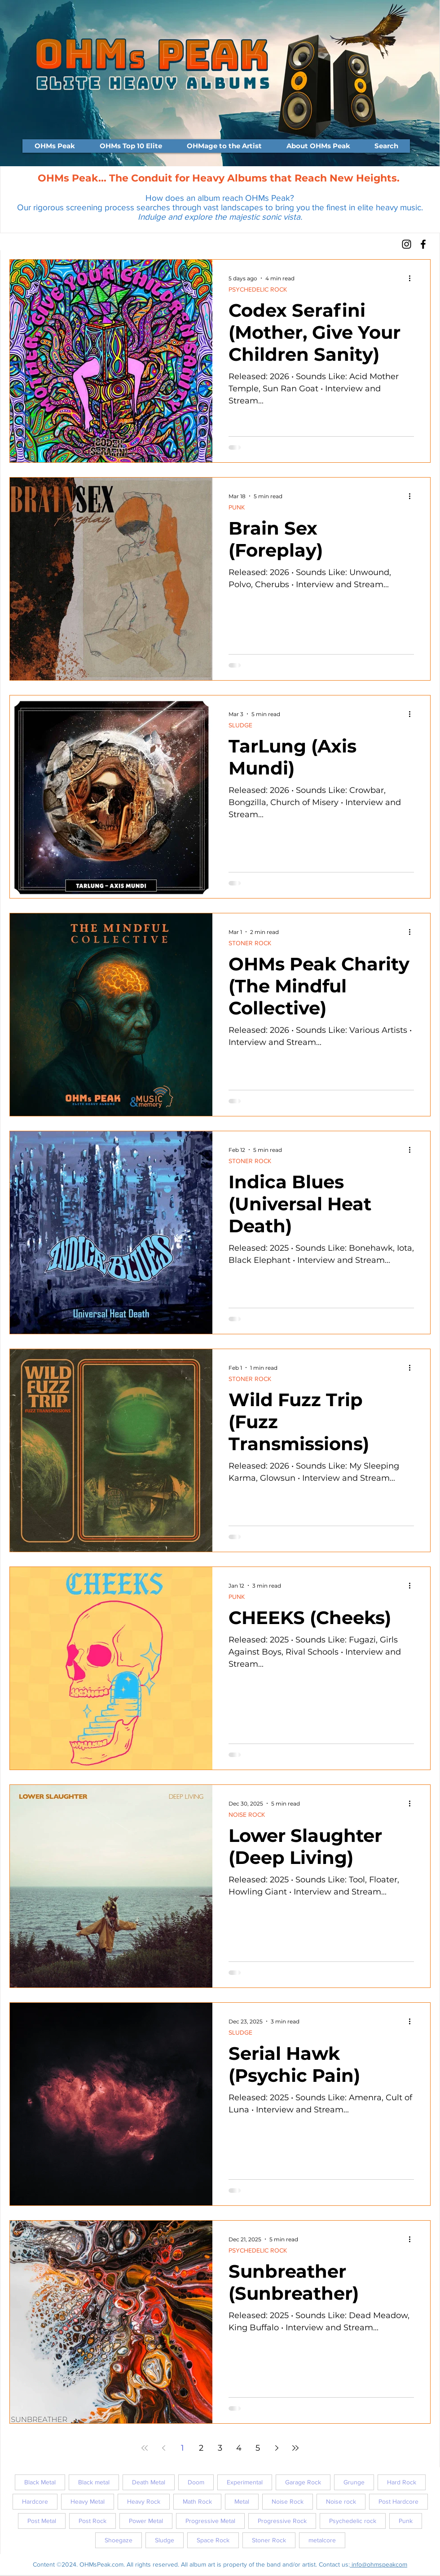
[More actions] (412, 278)
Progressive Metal (210, 2520)
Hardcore (35, 2501)
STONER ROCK (250, 943)
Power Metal (146, 2520)
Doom (196, 2482)
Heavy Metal (87, 2501)
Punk (406, 2520)
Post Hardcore (398, 2501)
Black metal (94, 2482)
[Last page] (295, 2448)
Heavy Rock (143, 2501)
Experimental (245, 2482)
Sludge (164, 2540)
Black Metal (40, 2482)
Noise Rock (288, 2501)
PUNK (237, 507)
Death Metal (148, 2482)
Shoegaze (118, 2540)
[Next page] (276, 2448)
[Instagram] (406, 244)
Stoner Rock (269, 2540)
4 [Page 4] (239, 2448)
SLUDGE (240, 725)
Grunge (354, 2482)
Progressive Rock (282, 2520)
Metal (241, 2501)
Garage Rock (303, 2482)
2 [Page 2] (201, 2448)
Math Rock (197, 2501)
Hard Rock (401, 2482)
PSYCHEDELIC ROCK (258, 289)
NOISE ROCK (247, 1814)
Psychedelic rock (352, 2520)
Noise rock (341, 2501)
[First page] (144, 2448)
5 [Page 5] (257, 2448)
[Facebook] (423, 244)
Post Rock (92, 2520)
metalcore (322, 2540)
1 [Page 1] (182, 2448)
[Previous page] (163, 2448)
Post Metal (41, 2520)
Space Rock (213, 2540)
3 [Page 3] (220, 2448)
